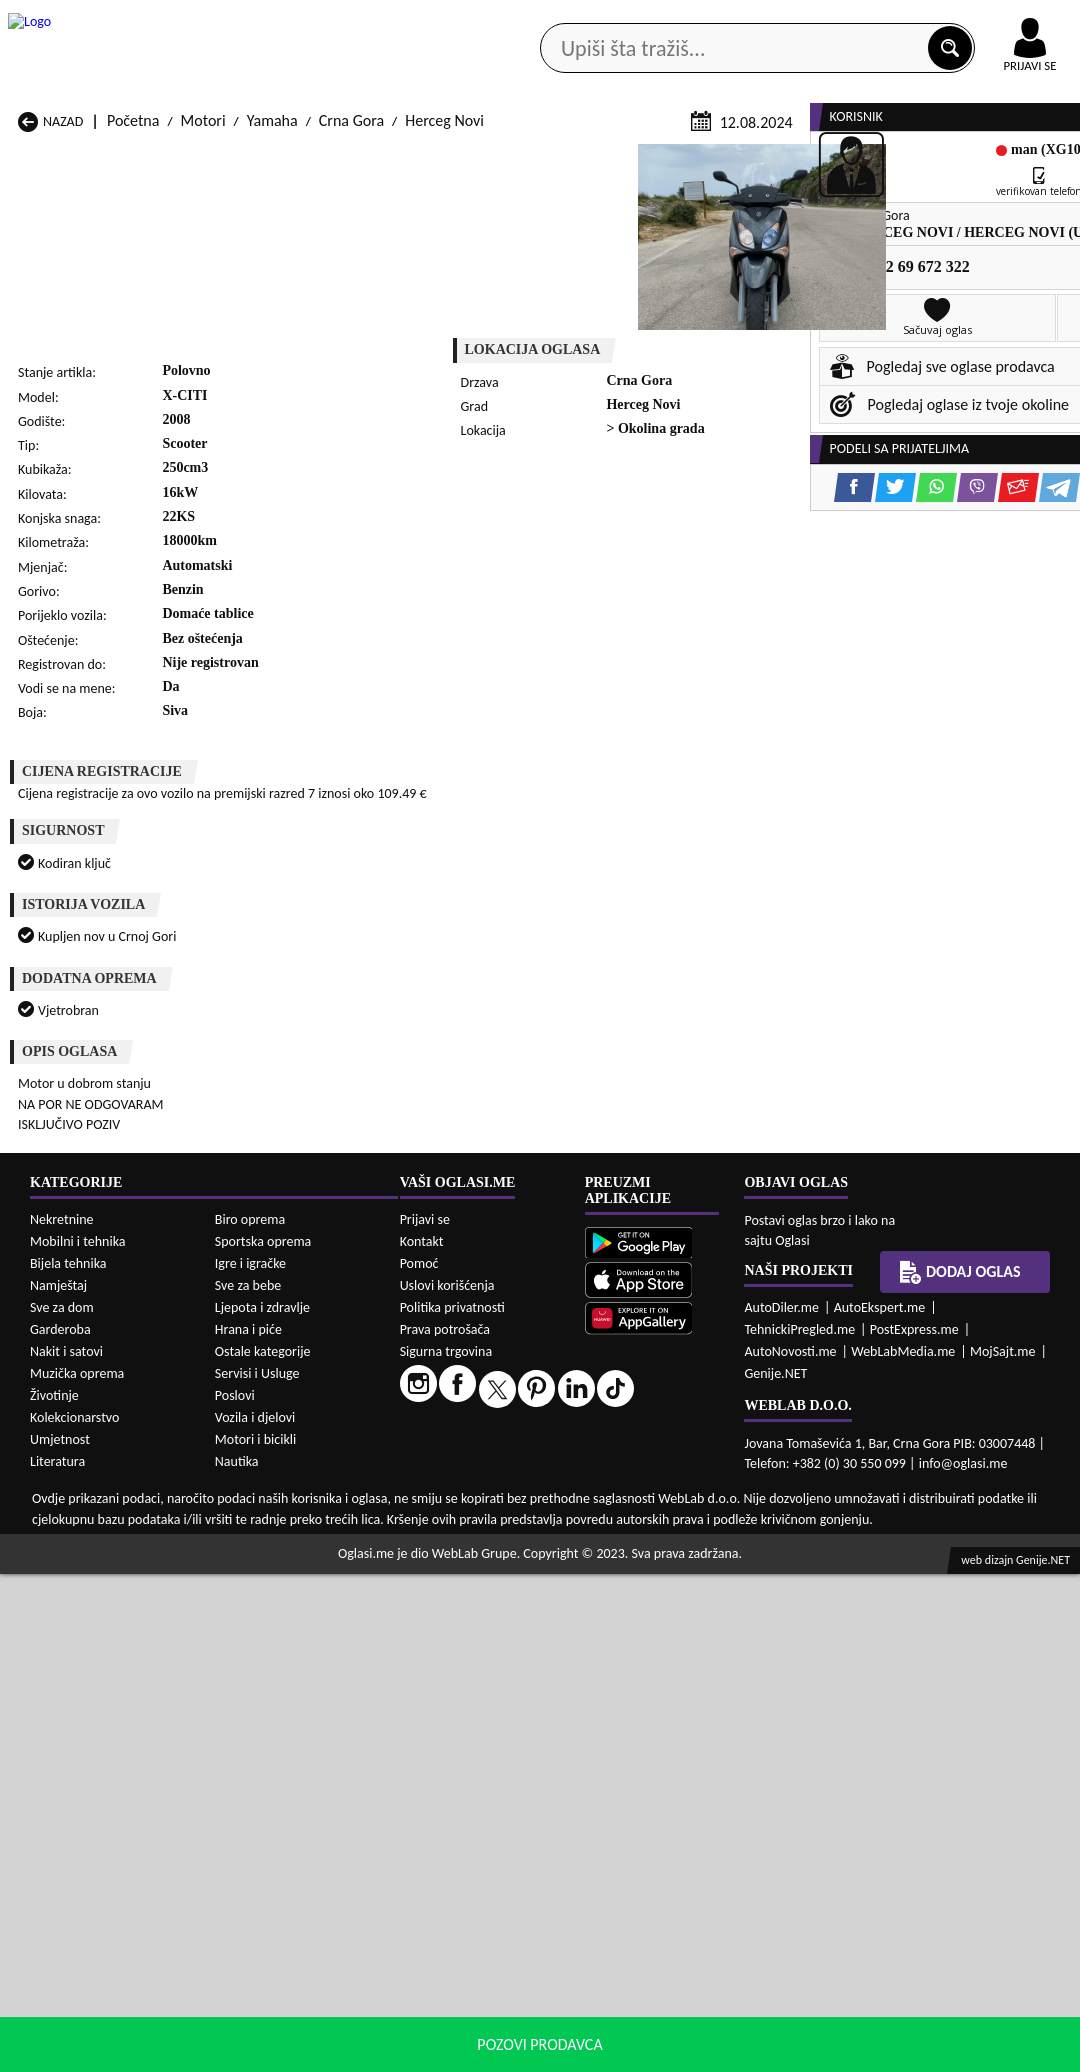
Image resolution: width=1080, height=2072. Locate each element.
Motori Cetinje (259, 1547)
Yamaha (272, 382)
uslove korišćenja (684, 2051)
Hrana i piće (248, 1827)
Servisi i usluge (745, 159)
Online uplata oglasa (989, 20)
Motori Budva (62, 1547)
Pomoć (419, 1761)
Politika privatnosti (452, 1805)
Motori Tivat (639, 1604)
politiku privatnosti (796, 2051)
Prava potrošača (445, 1827)
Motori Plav (442, 1585)
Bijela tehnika (68, 1761)
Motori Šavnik (257, 1623)
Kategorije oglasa (116, 159)
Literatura (57, 1959)
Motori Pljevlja (646, 1585)
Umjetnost (60, 1937)
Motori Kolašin (259, 1566)
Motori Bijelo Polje (659, 1528)
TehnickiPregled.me (799, 1827)
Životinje (54, 1893)
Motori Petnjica (262, 1585)
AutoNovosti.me (790, 1849)
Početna (133, 382)
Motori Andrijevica (78, 1528)
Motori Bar (247, 1528)
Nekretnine (62, 1717)
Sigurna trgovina (446, 1849)
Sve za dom (62, 1805)
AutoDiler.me (781, 1805)
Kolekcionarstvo (74, 1915)
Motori (203, 382)
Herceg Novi (444, 382)
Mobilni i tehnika (78, 1739)
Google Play (370, 18)
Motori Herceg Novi (81, 1566)
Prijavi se (425, 1717)
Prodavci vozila (413, 159)
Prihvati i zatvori (936, 2052)
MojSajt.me (1003, 1849)
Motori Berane (452, 1528)
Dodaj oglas (960, 1770)
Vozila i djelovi (255, 1915)
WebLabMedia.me (903, 1849)
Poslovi (235, 1893)
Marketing (740, 20)
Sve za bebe (248, 1783)
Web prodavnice (268, 159)
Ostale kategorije (263, 1849)
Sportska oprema (263, 1739)
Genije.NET (775, 1871)
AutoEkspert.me (880, 1805)
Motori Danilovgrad (468, 1547)
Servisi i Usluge (257, 1871)
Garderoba (60, 1827)
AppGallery (622, 20)
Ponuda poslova (887, 159)
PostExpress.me (914, 1827)
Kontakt (848, 18)
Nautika (237, 1959)
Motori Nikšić (61, 1585)
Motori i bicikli (255, 1937)
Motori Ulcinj (60, 1623)
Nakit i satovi (66, 1849)
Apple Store (497, 18)
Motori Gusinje (647, 1547)
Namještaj (58, 1783)
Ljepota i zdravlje (262, 1805)
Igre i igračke (250, 1761)
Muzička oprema (77, 1871)
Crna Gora (351, 382)
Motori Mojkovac (654, 1566)
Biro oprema (250, 1717)
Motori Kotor (447, 1566)
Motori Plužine (65, 1604)
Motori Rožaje (450, 1604)
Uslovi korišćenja (447, 1783)
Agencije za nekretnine (580, 159)
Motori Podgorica (268, 1604)
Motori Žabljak (452, 1623)
